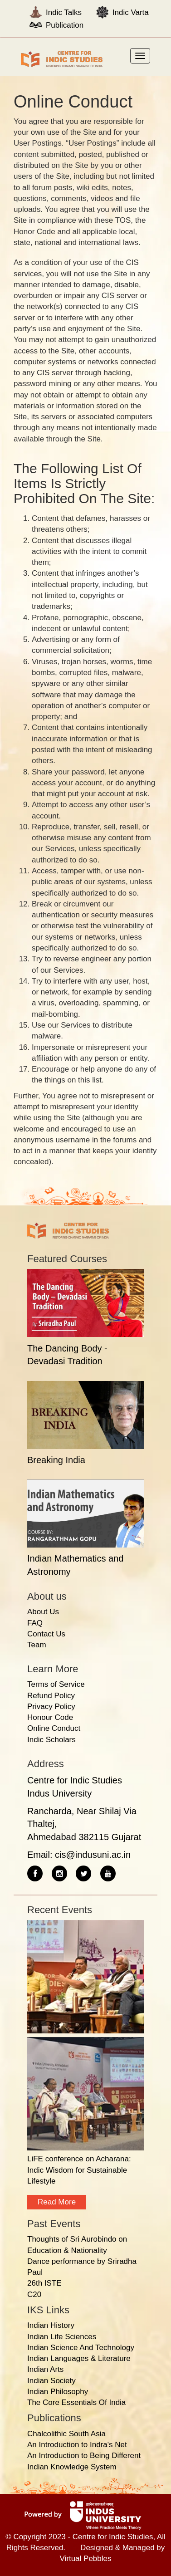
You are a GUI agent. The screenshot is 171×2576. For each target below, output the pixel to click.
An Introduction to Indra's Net (77, 2444)
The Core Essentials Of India (76, 2402)
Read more (57, 2202)
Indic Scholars (51, 1739)
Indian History (50, 2325)
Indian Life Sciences (61, 2336)
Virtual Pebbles (85, 2558)
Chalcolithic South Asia (66, 2433)
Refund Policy (51, 1695)
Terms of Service (56, 1684)
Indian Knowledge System (72, 2467)
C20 (34, 2294)
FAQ (35, 1623)
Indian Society (51, 2380)
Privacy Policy (51, 1706)
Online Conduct (53, 1728)
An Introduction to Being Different (84, 2455)
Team (36, 1645)
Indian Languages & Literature (79, 2358)
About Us (43, 1611)
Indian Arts (45, 2369)
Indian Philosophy (57, 2391)
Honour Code (50, 1717)
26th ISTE (44, 2283)
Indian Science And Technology (80, 2347)
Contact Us (46, 1634)
